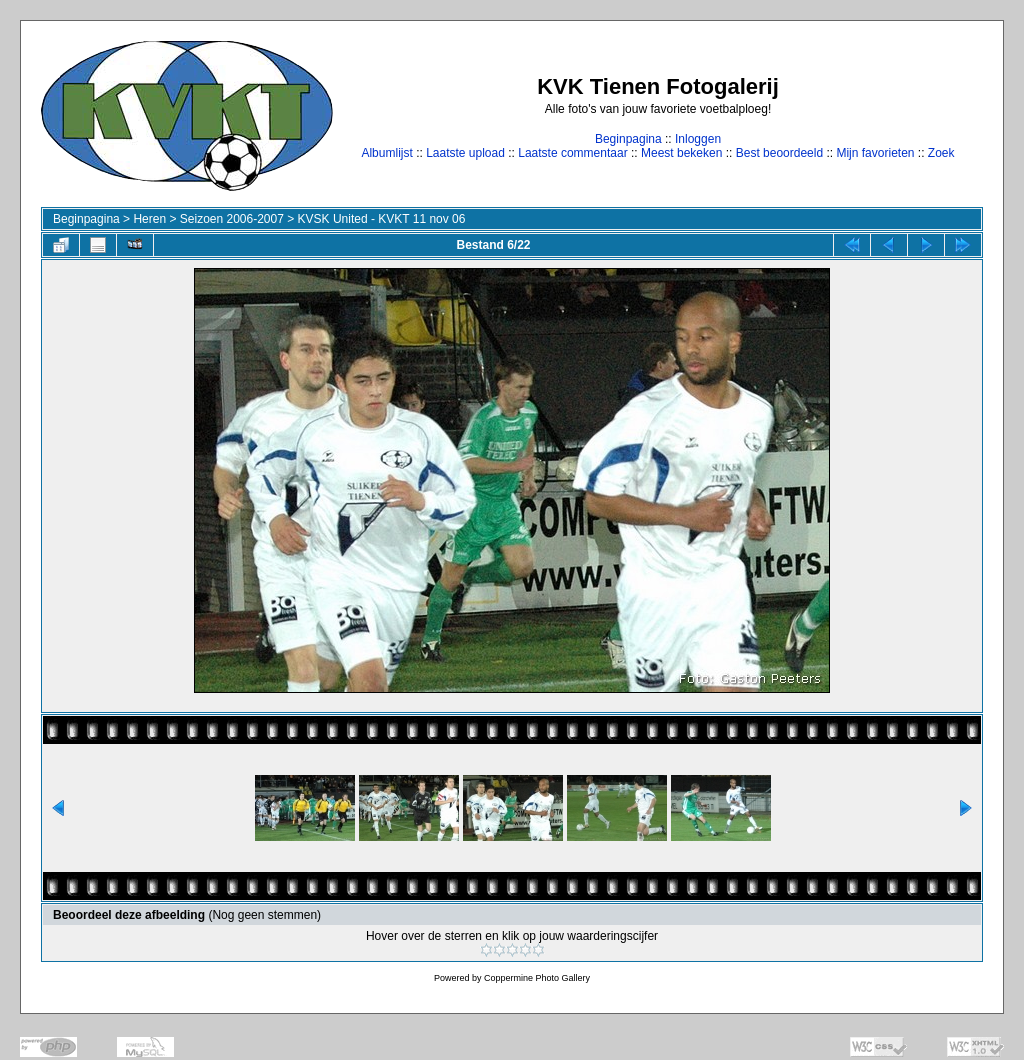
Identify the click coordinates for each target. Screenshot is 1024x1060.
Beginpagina (628, 139)
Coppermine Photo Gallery (537, 978)
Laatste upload (465, 153)
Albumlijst (386, 153)
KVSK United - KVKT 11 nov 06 (382, 219)
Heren (149, 219)
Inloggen (698, 139)
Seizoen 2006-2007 (232, 219)
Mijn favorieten (875, 153)
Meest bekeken (681, 153)
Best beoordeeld (779, 153)
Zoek (941, 153)
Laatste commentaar (572, 153)
